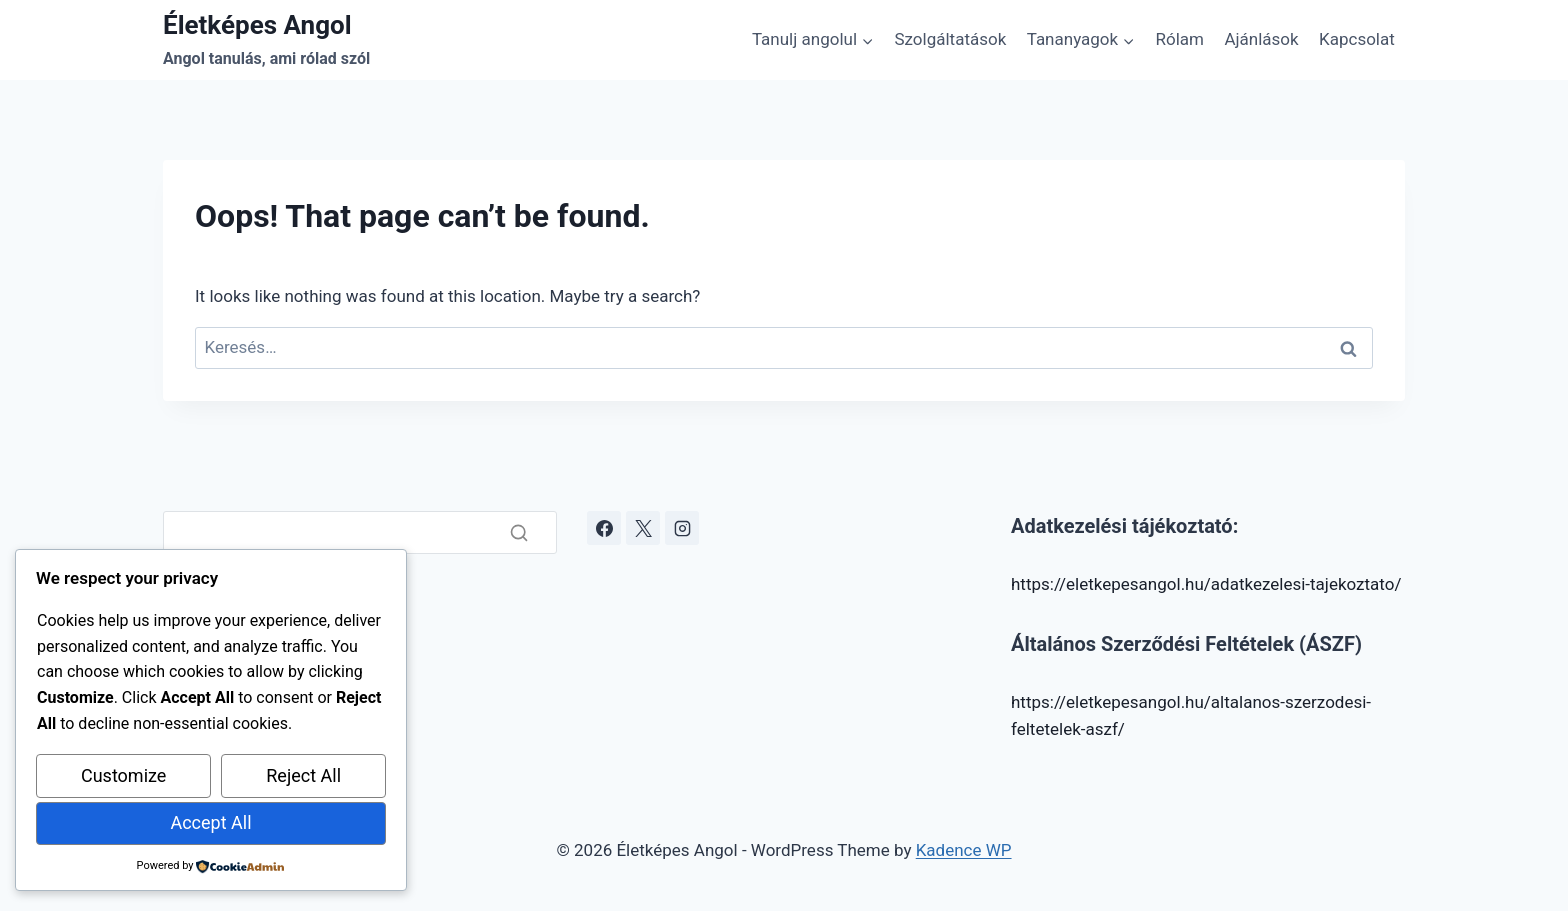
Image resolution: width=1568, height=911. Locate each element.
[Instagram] (682, 528)
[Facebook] (604, 528)
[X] (643, 528)
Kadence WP (964, 850)
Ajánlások (1261, 39)
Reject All (303, 775)
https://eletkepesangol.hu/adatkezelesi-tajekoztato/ (1206, 584)
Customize (123, 775)
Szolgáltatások (950, 39)
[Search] (360, 532)
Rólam (1180, 39)
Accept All (210, 822)
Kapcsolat (1357, 39)
